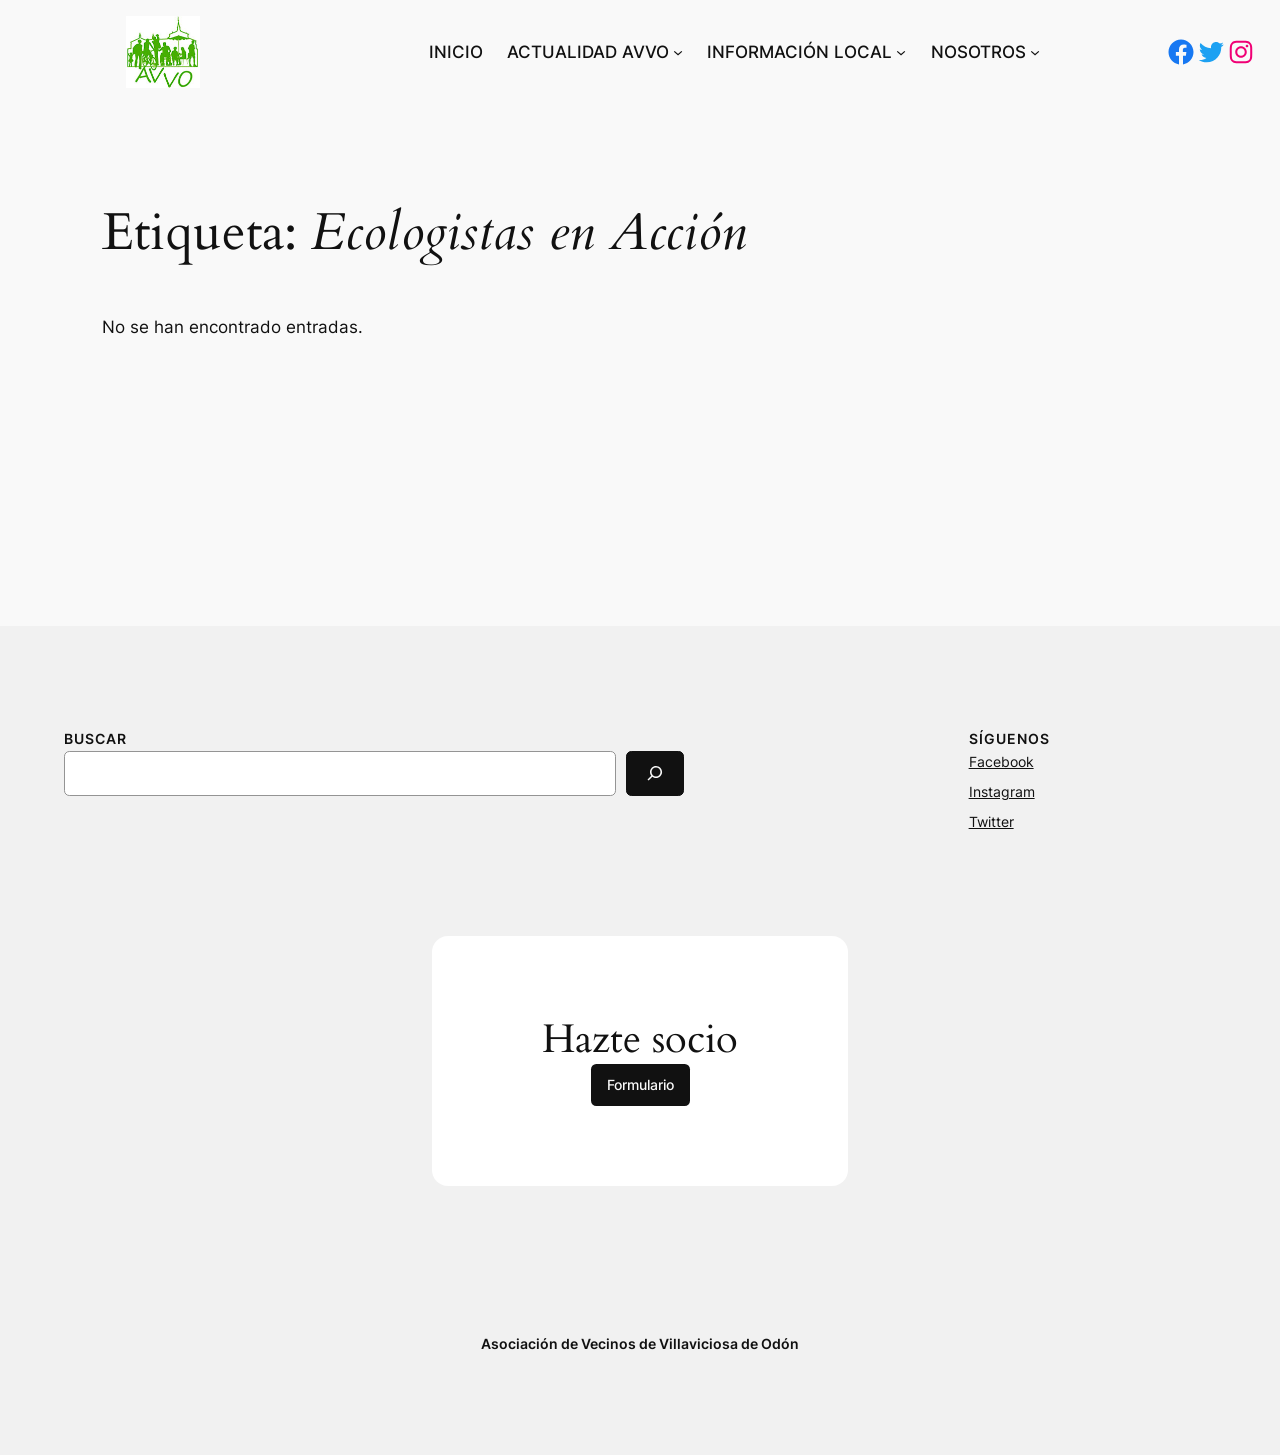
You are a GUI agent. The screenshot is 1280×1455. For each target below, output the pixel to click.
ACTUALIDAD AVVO (588, 52)
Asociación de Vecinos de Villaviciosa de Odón (640, 1343)
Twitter (991, 821)
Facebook (1001, 761)
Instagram (1002, 791)
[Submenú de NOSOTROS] (1035, 52)
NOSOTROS (978, 52)
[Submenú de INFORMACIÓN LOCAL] (901, 52)
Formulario (640, 1084)
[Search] (655, 773)
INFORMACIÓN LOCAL (799, 52)
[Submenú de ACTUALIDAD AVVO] (678, 52)
